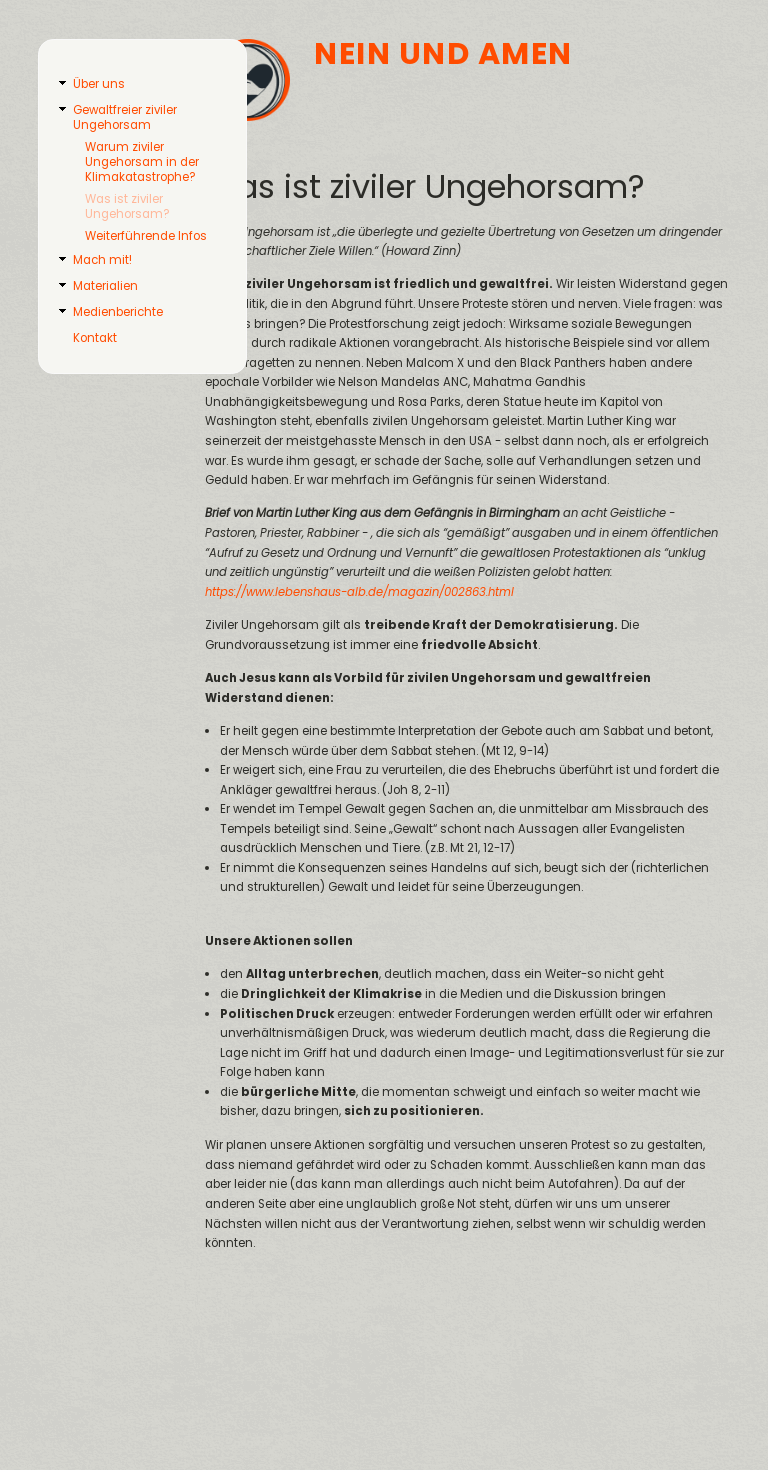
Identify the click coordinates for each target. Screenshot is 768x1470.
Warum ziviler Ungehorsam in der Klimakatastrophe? (142, 162)
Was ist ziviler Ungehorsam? (127, 206)
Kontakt (95, 338)
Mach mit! (102, 260)
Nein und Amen (443, 53)
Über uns (99, 84)
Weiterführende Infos (146, 236)
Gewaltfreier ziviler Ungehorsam (125, 117)
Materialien (105, 286)
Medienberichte (118, 312)
